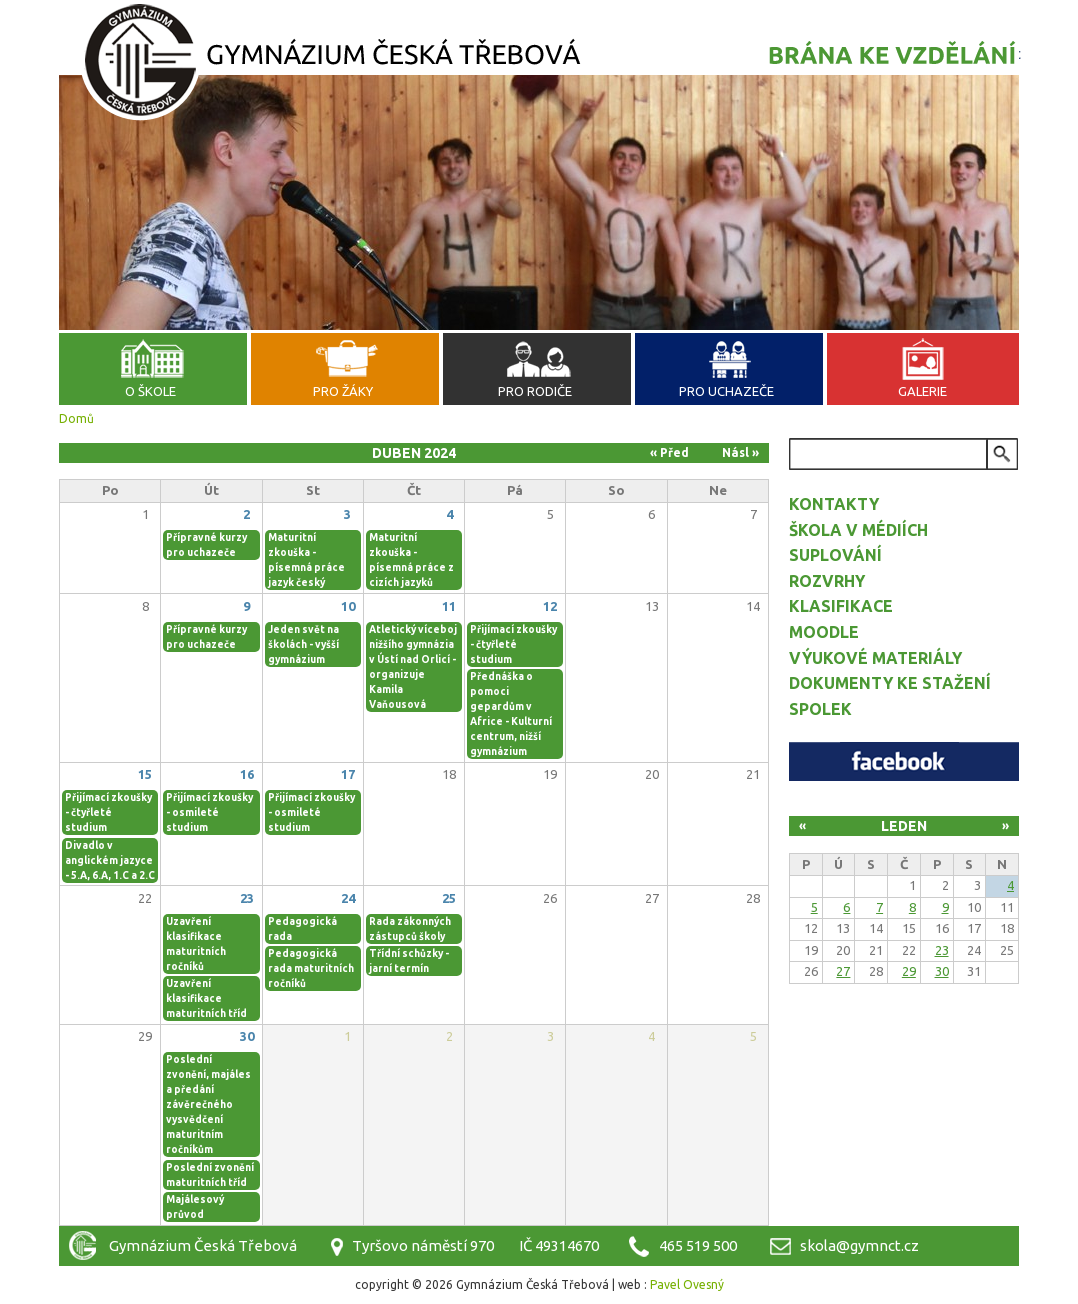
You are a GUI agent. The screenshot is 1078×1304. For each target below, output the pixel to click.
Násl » (740, 452)
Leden (904, 826)
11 (449, 606)
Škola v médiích (858, 530)
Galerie (922, 391)
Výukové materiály (875, 658)
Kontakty (834, 504)
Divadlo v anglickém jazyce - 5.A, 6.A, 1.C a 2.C (110, 860)
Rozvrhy (827, 581)
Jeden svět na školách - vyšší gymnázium (303, 644)
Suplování (835, 555)
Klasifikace (841, 606)
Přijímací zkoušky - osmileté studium (209, 812)
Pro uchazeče (726, 391)
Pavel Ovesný (687, 1284)
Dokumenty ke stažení (890, 683)
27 (843, 971)
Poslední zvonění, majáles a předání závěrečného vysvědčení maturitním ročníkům (208, 1104)
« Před (669, 452)
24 (348, 898)
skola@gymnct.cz (859, 1245)
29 (909, 971)
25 (449, 898)
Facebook (904, 761)
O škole (150, 391)
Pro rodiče (535, 391)
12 (550, 606)
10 (348, 606)
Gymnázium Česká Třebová (539, 65)
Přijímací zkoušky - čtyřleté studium (513, 644)
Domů (76, 418)
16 (247, 774)
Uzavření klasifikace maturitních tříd (206, 998)
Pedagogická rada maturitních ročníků (311, 968)
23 (247, 898)
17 (348, 774)
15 (145, 774)
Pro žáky (343, 391)
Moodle (824, 632)
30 (247, 1036)
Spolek (820, 709)
